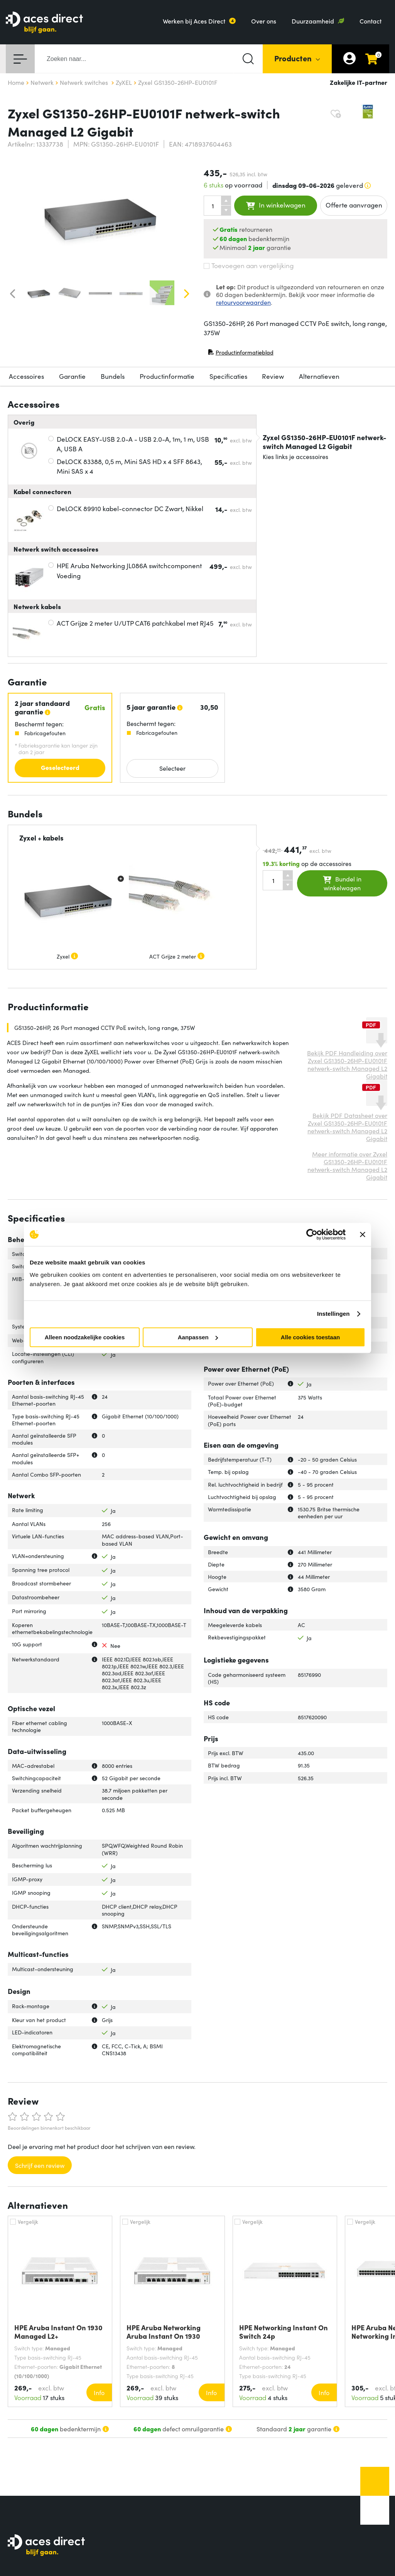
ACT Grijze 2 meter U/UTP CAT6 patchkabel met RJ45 (135, 623)
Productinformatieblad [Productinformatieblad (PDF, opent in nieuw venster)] (240, 354)
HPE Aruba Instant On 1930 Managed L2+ (58, 2331)
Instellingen (333, 1313)
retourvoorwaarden (243, 302)
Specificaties (228, 376)
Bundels (113, 376)
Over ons (263, 20)
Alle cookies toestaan (310, 1337)
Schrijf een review (39, 2165)
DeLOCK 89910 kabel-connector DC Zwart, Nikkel (130, 508)
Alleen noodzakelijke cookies (85, 1337)
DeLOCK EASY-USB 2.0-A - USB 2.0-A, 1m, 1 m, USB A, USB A (133, 444)
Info (99, 2392)
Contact (370, 20)
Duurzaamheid (313, 20)
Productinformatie (167, 376)
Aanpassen (198, 1337)
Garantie (72, 376)
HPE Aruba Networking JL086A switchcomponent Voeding (129, 570)
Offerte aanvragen (354, 204)
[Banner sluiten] (362, 1234)
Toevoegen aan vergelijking (249, 265)
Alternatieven (319, 376)
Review (273, 376)
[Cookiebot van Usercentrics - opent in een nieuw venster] (312, 1234)
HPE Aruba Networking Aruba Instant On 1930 (164, 2331)
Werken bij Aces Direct (194, 20)
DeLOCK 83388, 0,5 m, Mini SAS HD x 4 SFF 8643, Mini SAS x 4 (129, 466)
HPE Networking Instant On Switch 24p (283, 2331)
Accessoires (26, 376)
